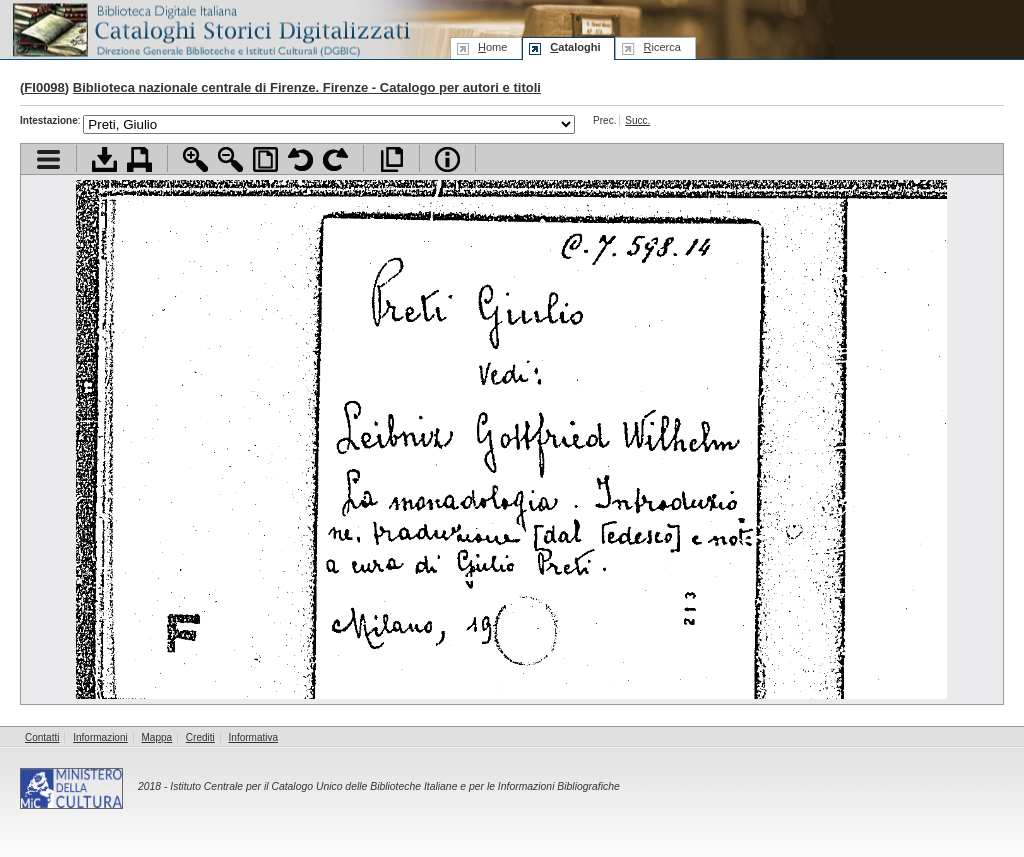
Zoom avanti (195, 159)
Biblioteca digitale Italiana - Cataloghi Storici (210, 28)
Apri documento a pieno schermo (391, 159)
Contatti (42, 737)
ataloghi (575, 47)
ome (492, 47)
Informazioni (100, 737)
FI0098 (44, 87)
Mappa (157, 737)
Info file (447, 159)
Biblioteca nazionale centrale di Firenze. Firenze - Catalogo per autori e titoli (307, 87)
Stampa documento (139, 159)
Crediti (200, 737)
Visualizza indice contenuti (48, 159)
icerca (661, 47)
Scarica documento (104, 159)
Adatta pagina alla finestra (265, 159)
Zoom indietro (230, 159)
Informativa (253, 737)
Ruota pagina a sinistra (300, 159)
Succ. (637, 120)
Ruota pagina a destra (335, 159)
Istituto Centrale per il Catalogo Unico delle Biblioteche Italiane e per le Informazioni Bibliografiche (394, 786)
